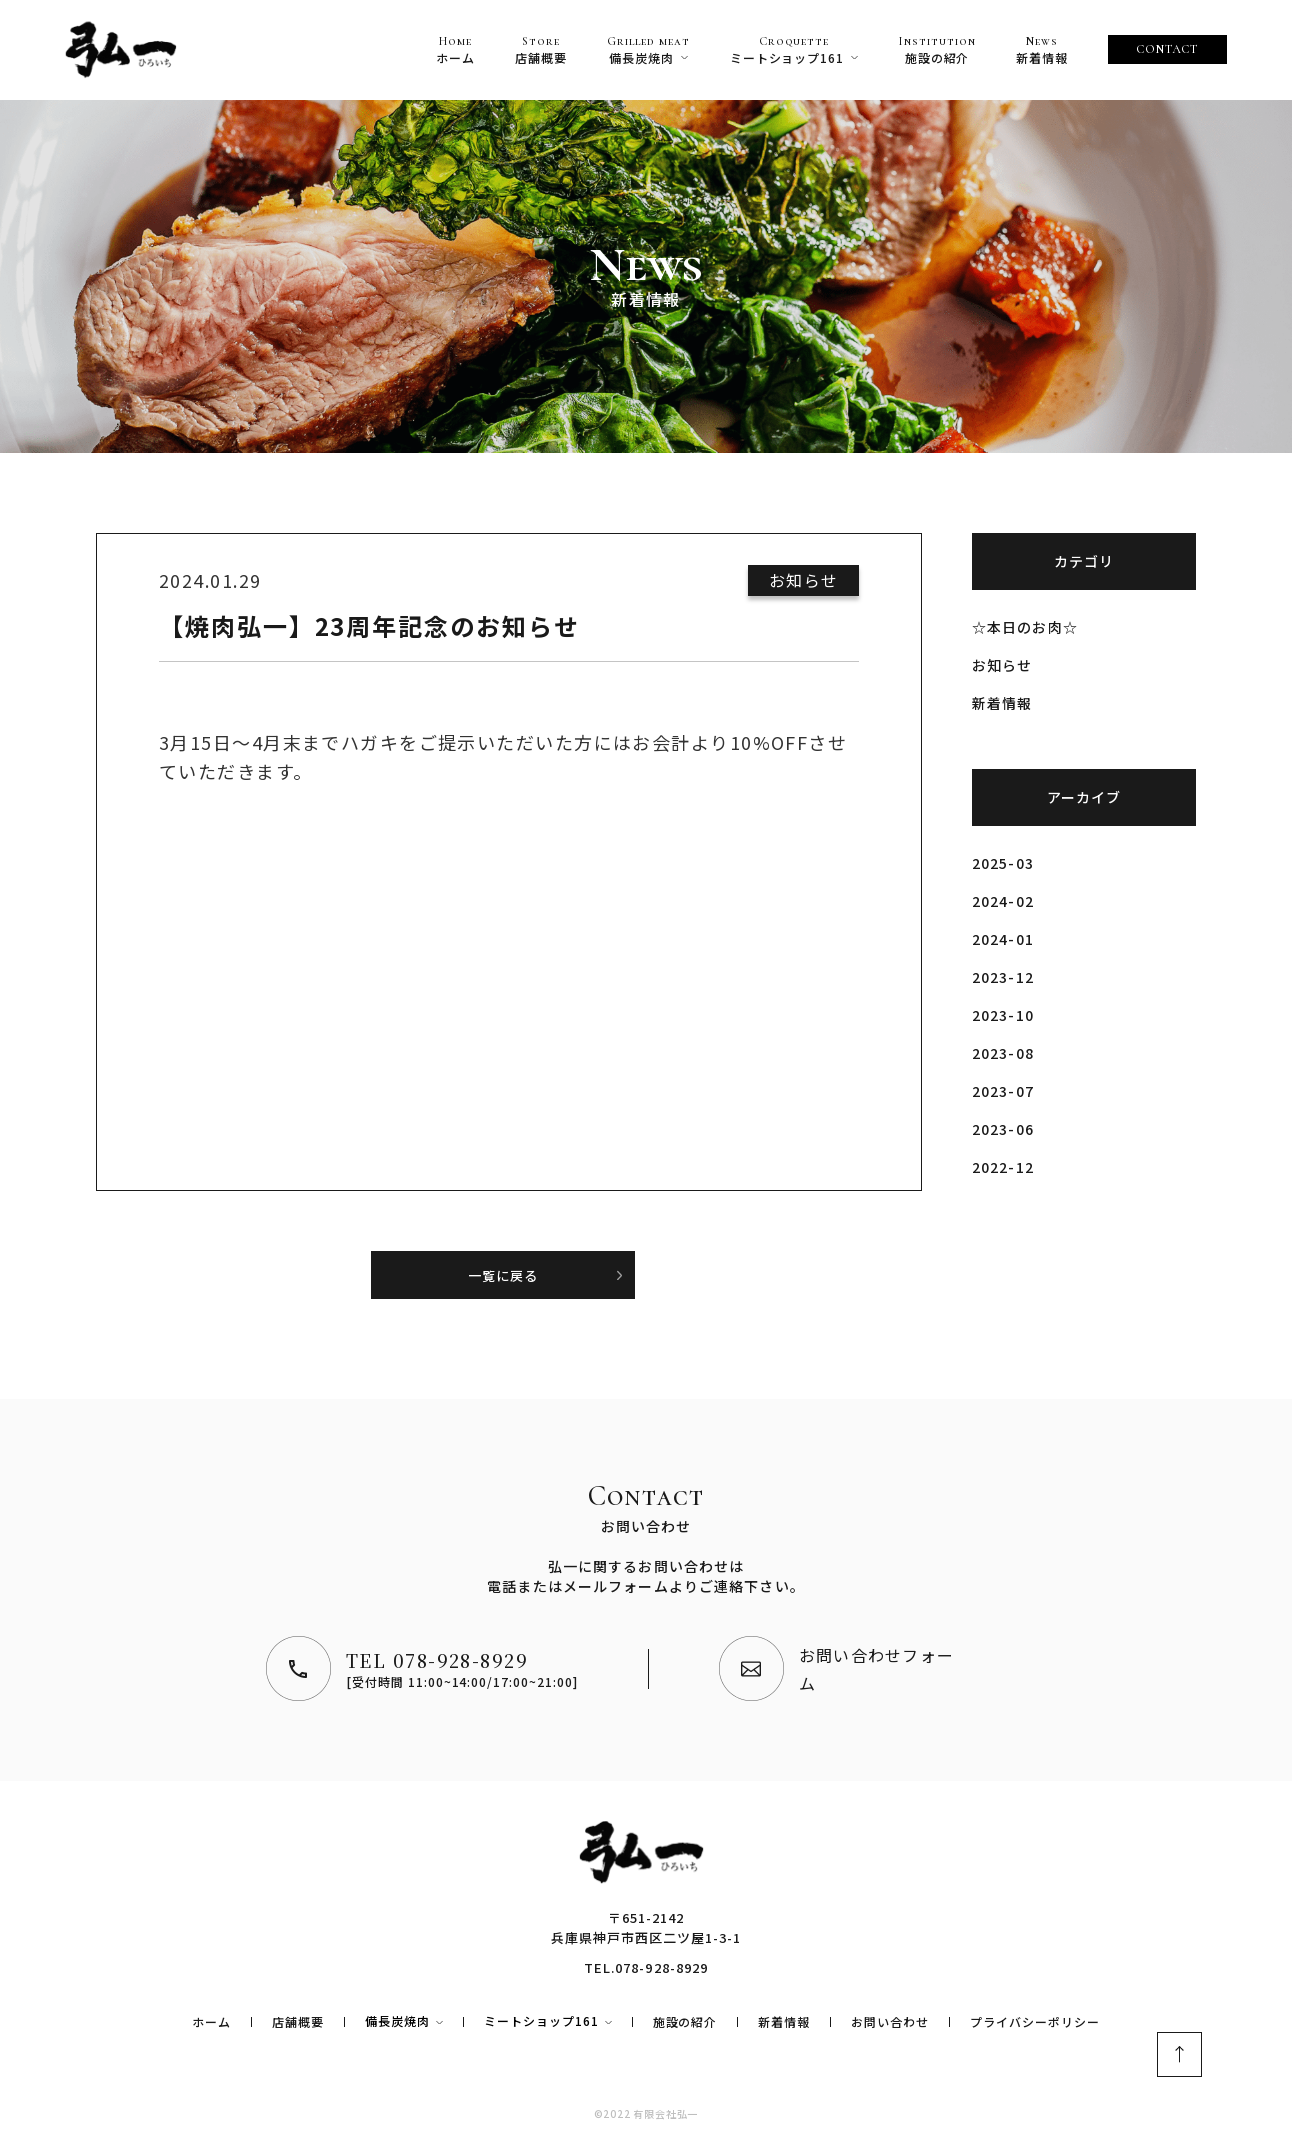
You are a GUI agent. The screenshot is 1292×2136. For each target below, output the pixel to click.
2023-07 (1003, 1091)
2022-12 (1003, 1167)
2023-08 (1003, 1053)
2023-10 (1003, 1015)
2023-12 (1003, 977)
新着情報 (1002, 703)
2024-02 (1003, 901)
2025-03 (1003, 863)
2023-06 (1003, 1129)
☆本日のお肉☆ (1025, 627)
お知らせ (1002, 665)
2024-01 (1003, 939)
